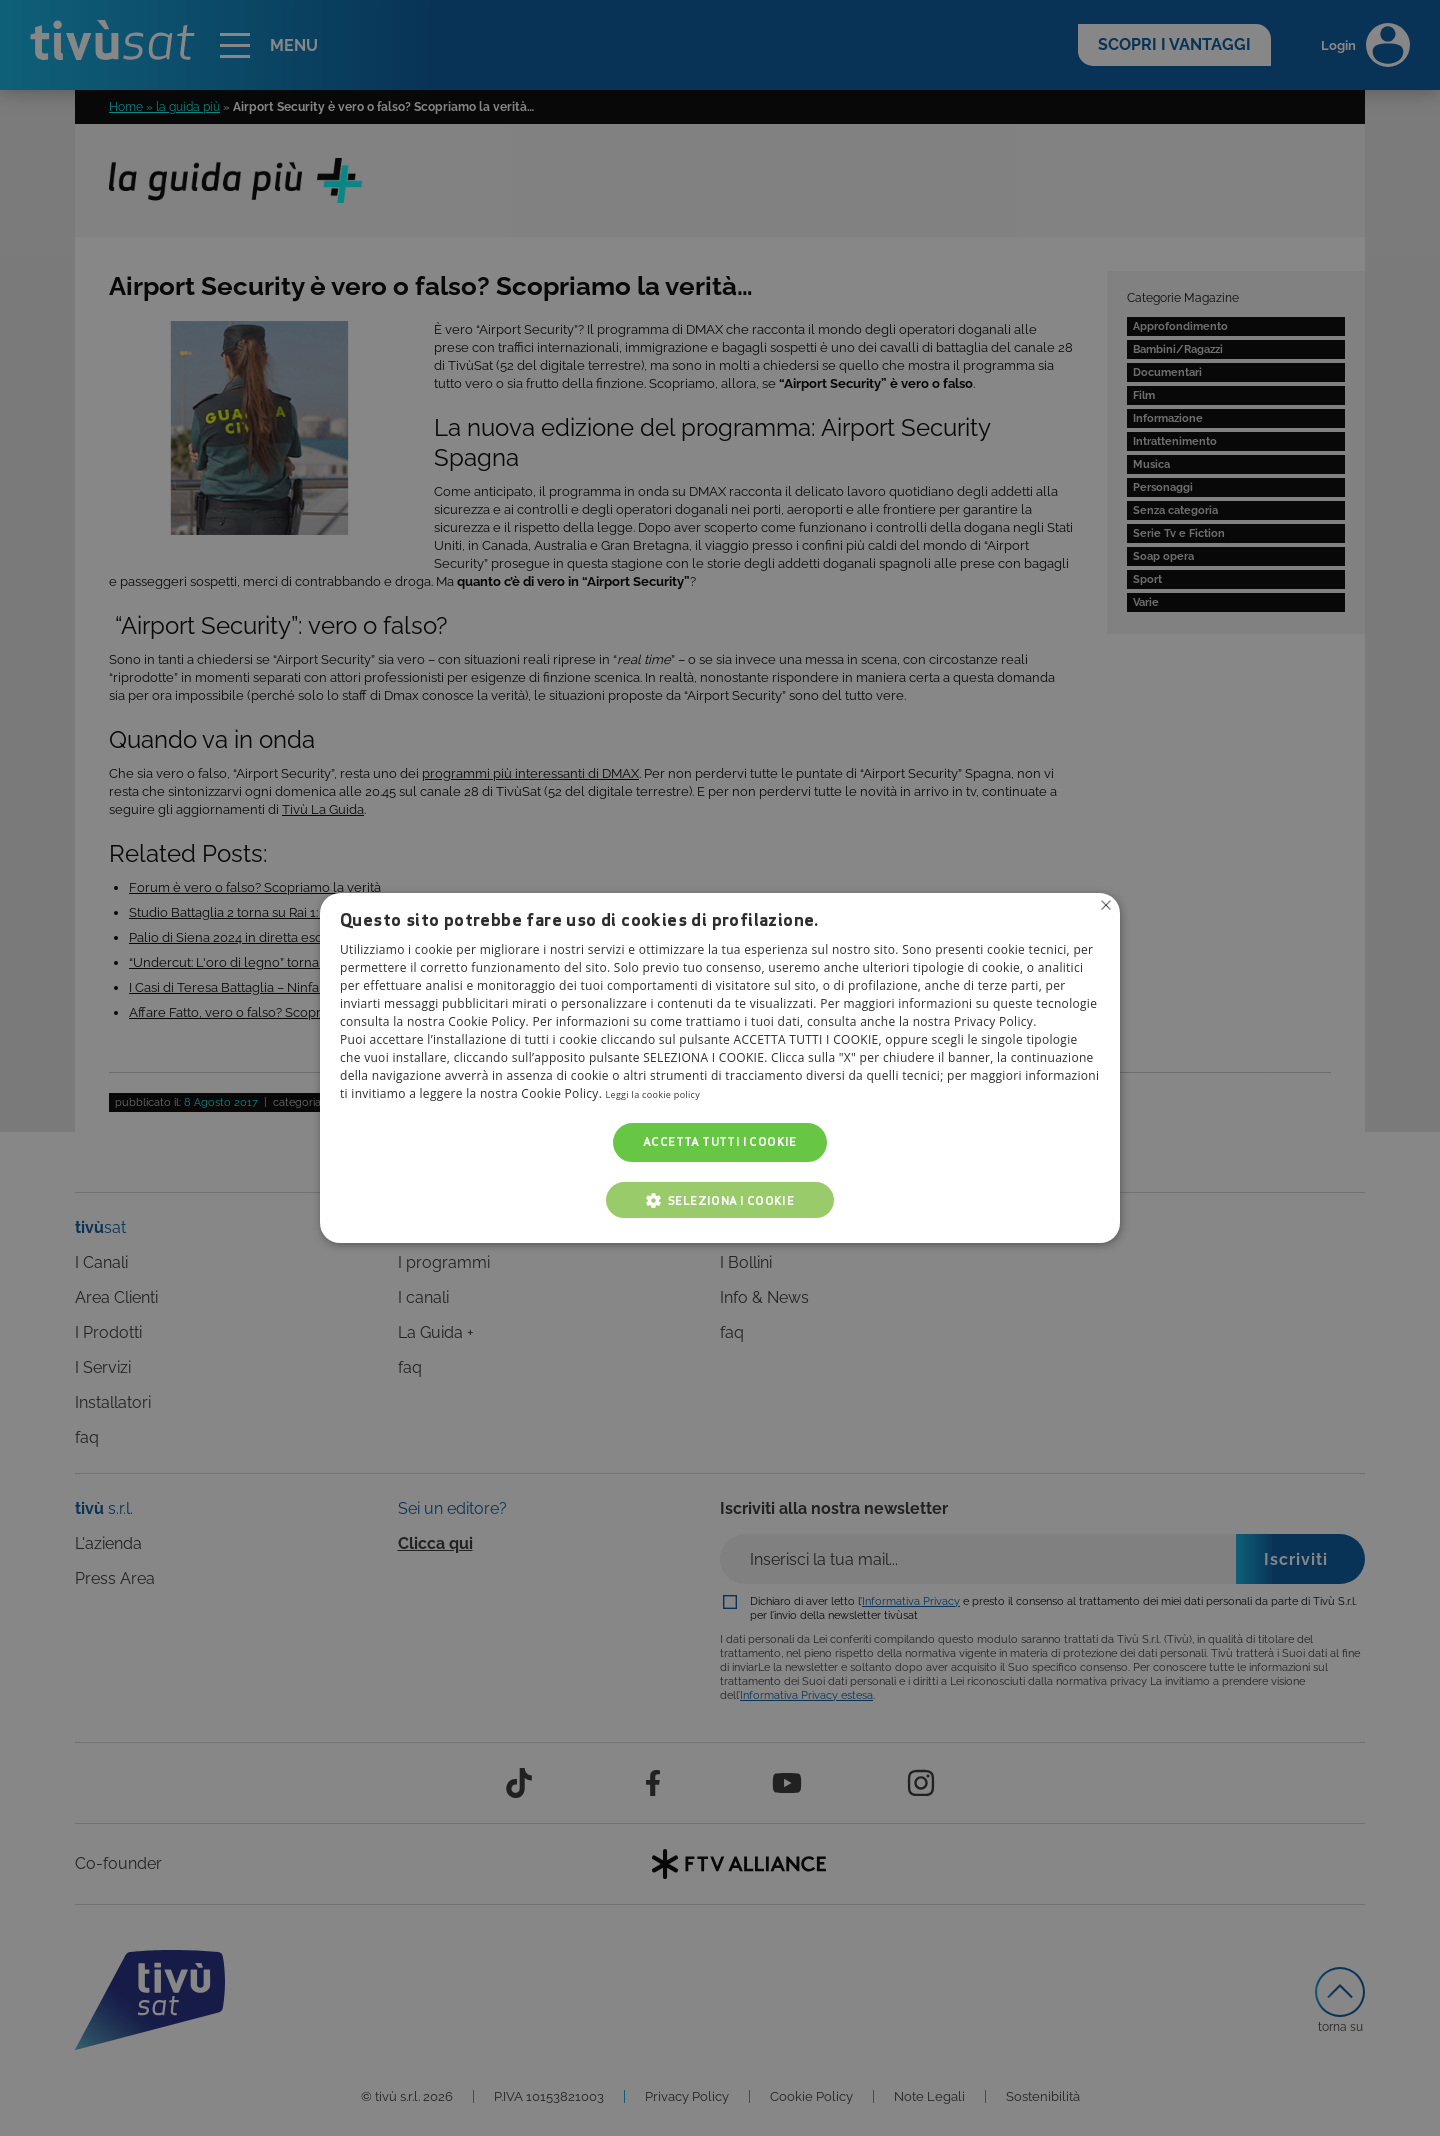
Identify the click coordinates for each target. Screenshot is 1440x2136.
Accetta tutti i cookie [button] (720, 1142)
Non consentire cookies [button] (1103, 908)
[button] (720, 1200)
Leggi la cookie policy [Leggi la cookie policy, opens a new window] (667, 1094)
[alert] (720, 1068)
